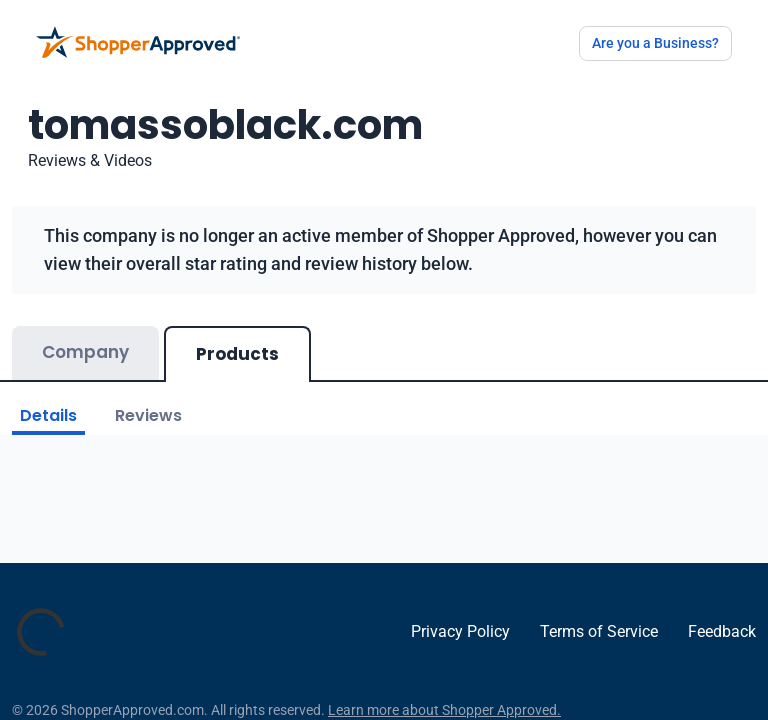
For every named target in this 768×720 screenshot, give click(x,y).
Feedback (722, 631)
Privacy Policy (460, 631)
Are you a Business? (655, 43)
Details (48, 415)
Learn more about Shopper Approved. (444, 710)
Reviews (148, 415)
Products (237, 354)
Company (85, 352)
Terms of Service (599, 631)
